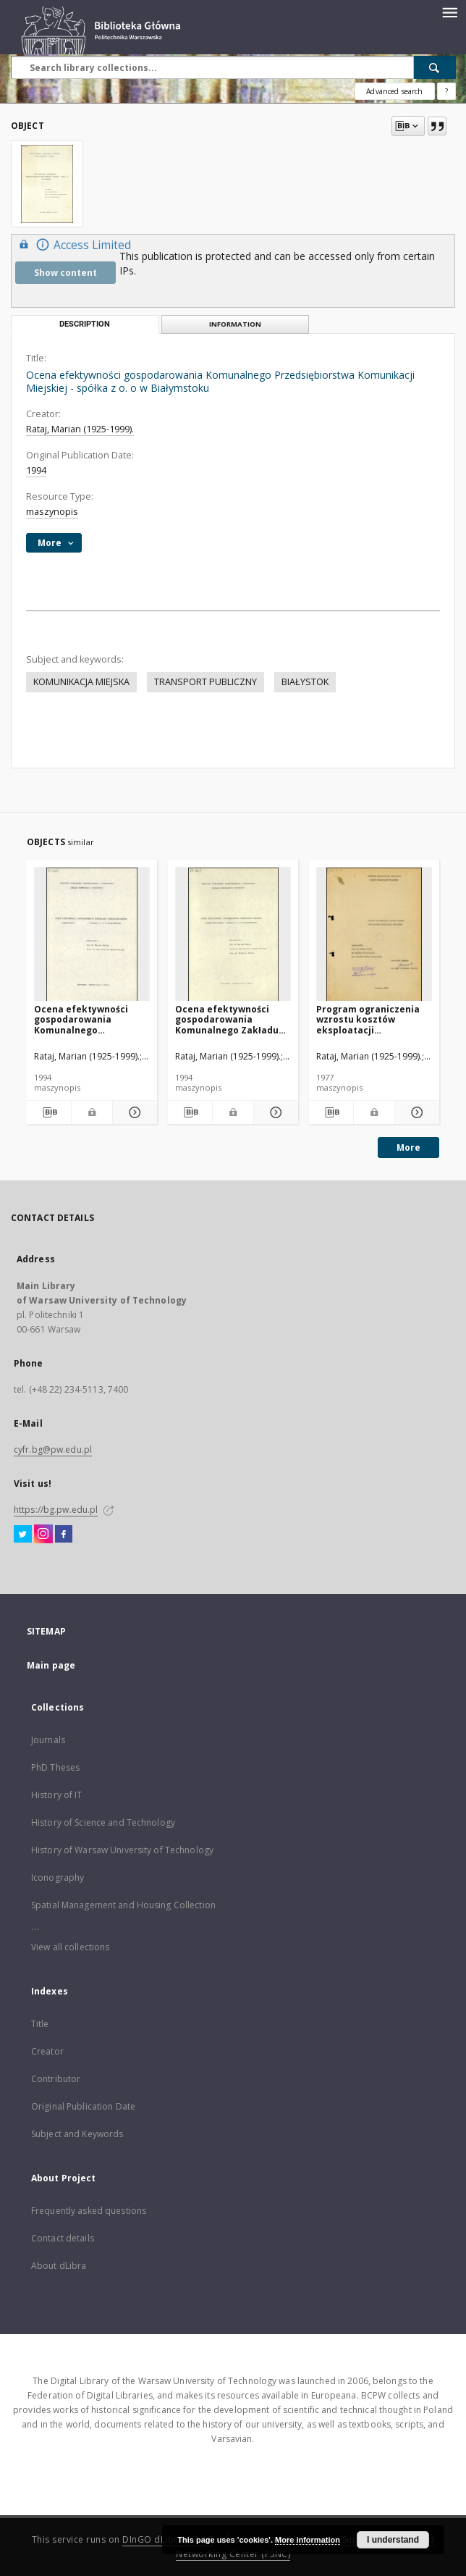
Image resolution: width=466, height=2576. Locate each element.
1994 (36, 470)
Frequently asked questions (88, 2210)
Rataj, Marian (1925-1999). (80, 429)
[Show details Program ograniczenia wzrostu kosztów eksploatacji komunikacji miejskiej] (415, 1112)
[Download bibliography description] (49, 1112)
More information (307, 2539)
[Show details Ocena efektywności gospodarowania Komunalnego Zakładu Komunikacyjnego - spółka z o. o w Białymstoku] (274, 1112)
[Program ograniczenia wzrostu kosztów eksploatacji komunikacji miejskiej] (374, 935)
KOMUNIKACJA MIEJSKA (81, 682)
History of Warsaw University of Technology (122, 1850)
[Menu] (449, 11)
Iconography (57, 1877)
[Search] (435, 67)
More (408, 1147)
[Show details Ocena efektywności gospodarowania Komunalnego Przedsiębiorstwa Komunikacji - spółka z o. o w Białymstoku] (133, 1112)
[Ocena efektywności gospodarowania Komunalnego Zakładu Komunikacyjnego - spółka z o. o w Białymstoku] (233, 935)
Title (40, 2024)
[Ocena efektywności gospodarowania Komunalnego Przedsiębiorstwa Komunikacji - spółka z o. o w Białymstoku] (92, 935)
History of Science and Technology (103, 1822)
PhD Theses (55, 1767)
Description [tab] (84, 324)
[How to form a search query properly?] (446, 91)
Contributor (55, 2079)
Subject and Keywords (77, 2134)
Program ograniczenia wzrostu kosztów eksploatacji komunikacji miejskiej (368, 1019)
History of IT (56, 1795)
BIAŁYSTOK (305, 682)
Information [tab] (235, 324)
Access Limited (73, 244)
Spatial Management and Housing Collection (123, 1905)
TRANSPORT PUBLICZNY (205, 682)
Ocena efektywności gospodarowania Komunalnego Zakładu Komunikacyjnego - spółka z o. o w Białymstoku (227, 1019)
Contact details (62, 2238)
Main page (51, 1665)
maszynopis (52, 511)
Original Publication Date (83, 2106)
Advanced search (394, 91)
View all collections (70, 1947)
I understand (393, 2540)
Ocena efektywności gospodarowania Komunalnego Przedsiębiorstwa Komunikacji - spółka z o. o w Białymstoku (91, 1019)
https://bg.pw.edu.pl (56, 1509)
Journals (48, 1740)
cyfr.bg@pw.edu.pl (53, 1449)
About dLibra (58, 2266)
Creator (47, 2051)
